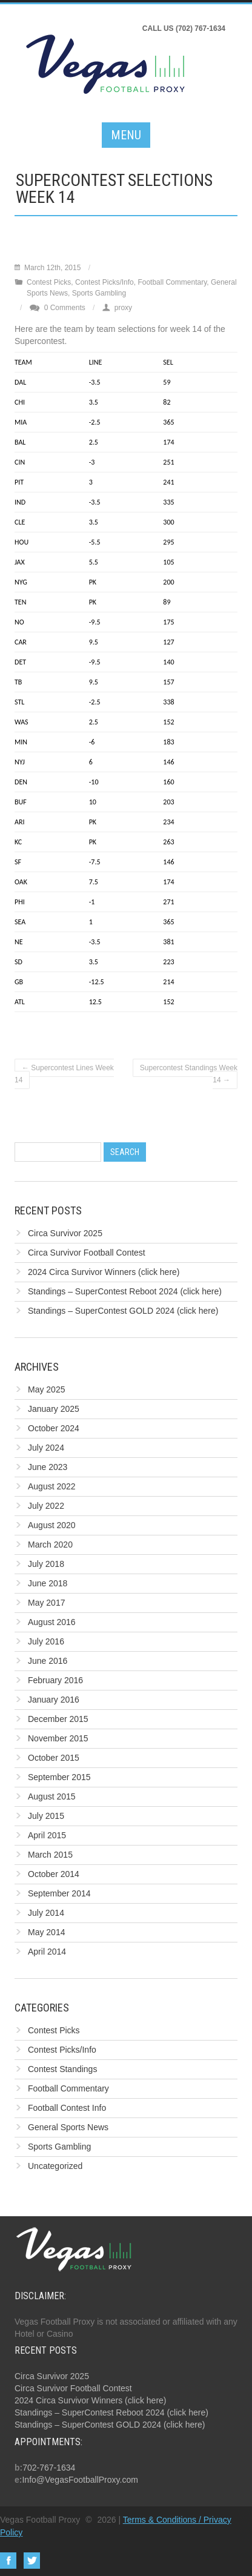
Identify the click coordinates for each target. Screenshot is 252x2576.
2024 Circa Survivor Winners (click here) (104, 1272)
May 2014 (46, 1932)
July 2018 (46, 1564)
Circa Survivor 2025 (65, 1233)
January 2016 (53, 1699)
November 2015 (58, 1738)
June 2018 (47, 1583)
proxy (123, 307)
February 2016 (55, 1680)
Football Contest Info (67, 2108)
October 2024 (53, 1428)
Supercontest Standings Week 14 (188, 1074)
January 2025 (53, 1409)
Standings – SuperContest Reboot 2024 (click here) (125, 1291)
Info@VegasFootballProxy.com (80, 2480)
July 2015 (46, 1816)
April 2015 (47, 1835)
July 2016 (46, 1641)
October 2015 (53, 1758)
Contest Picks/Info (104, 282)
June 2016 (47, 1661)
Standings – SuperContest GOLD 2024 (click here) (123, 1311)
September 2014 (59, 1893)
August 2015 (52, 1796)
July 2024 (46, 1447)
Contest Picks (49, 282)
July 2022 (46, 1506)
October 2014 (53, 1874)
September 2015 (59, 1777)
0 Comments (64, 307)
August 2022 (52, 1486)
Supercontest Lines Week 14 (64, 1074)
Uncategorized (55, 2166)
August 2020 (52, 1525)
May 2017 (46, 1603)
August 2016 (52, 1622)
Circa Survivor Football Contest (86, 1252)
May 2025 (46, 1389)
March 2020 (50, 1544)
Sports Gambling (99, 293)
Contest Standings (62, 2069)
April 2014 (47, 1951)
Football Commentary (172, 282)
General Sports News (68, 2127)
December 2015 (58, 1719)
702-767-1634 (48, 2467)
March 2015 (50, 1854)
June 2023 (47, 1467)
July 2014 (46, 1913)
